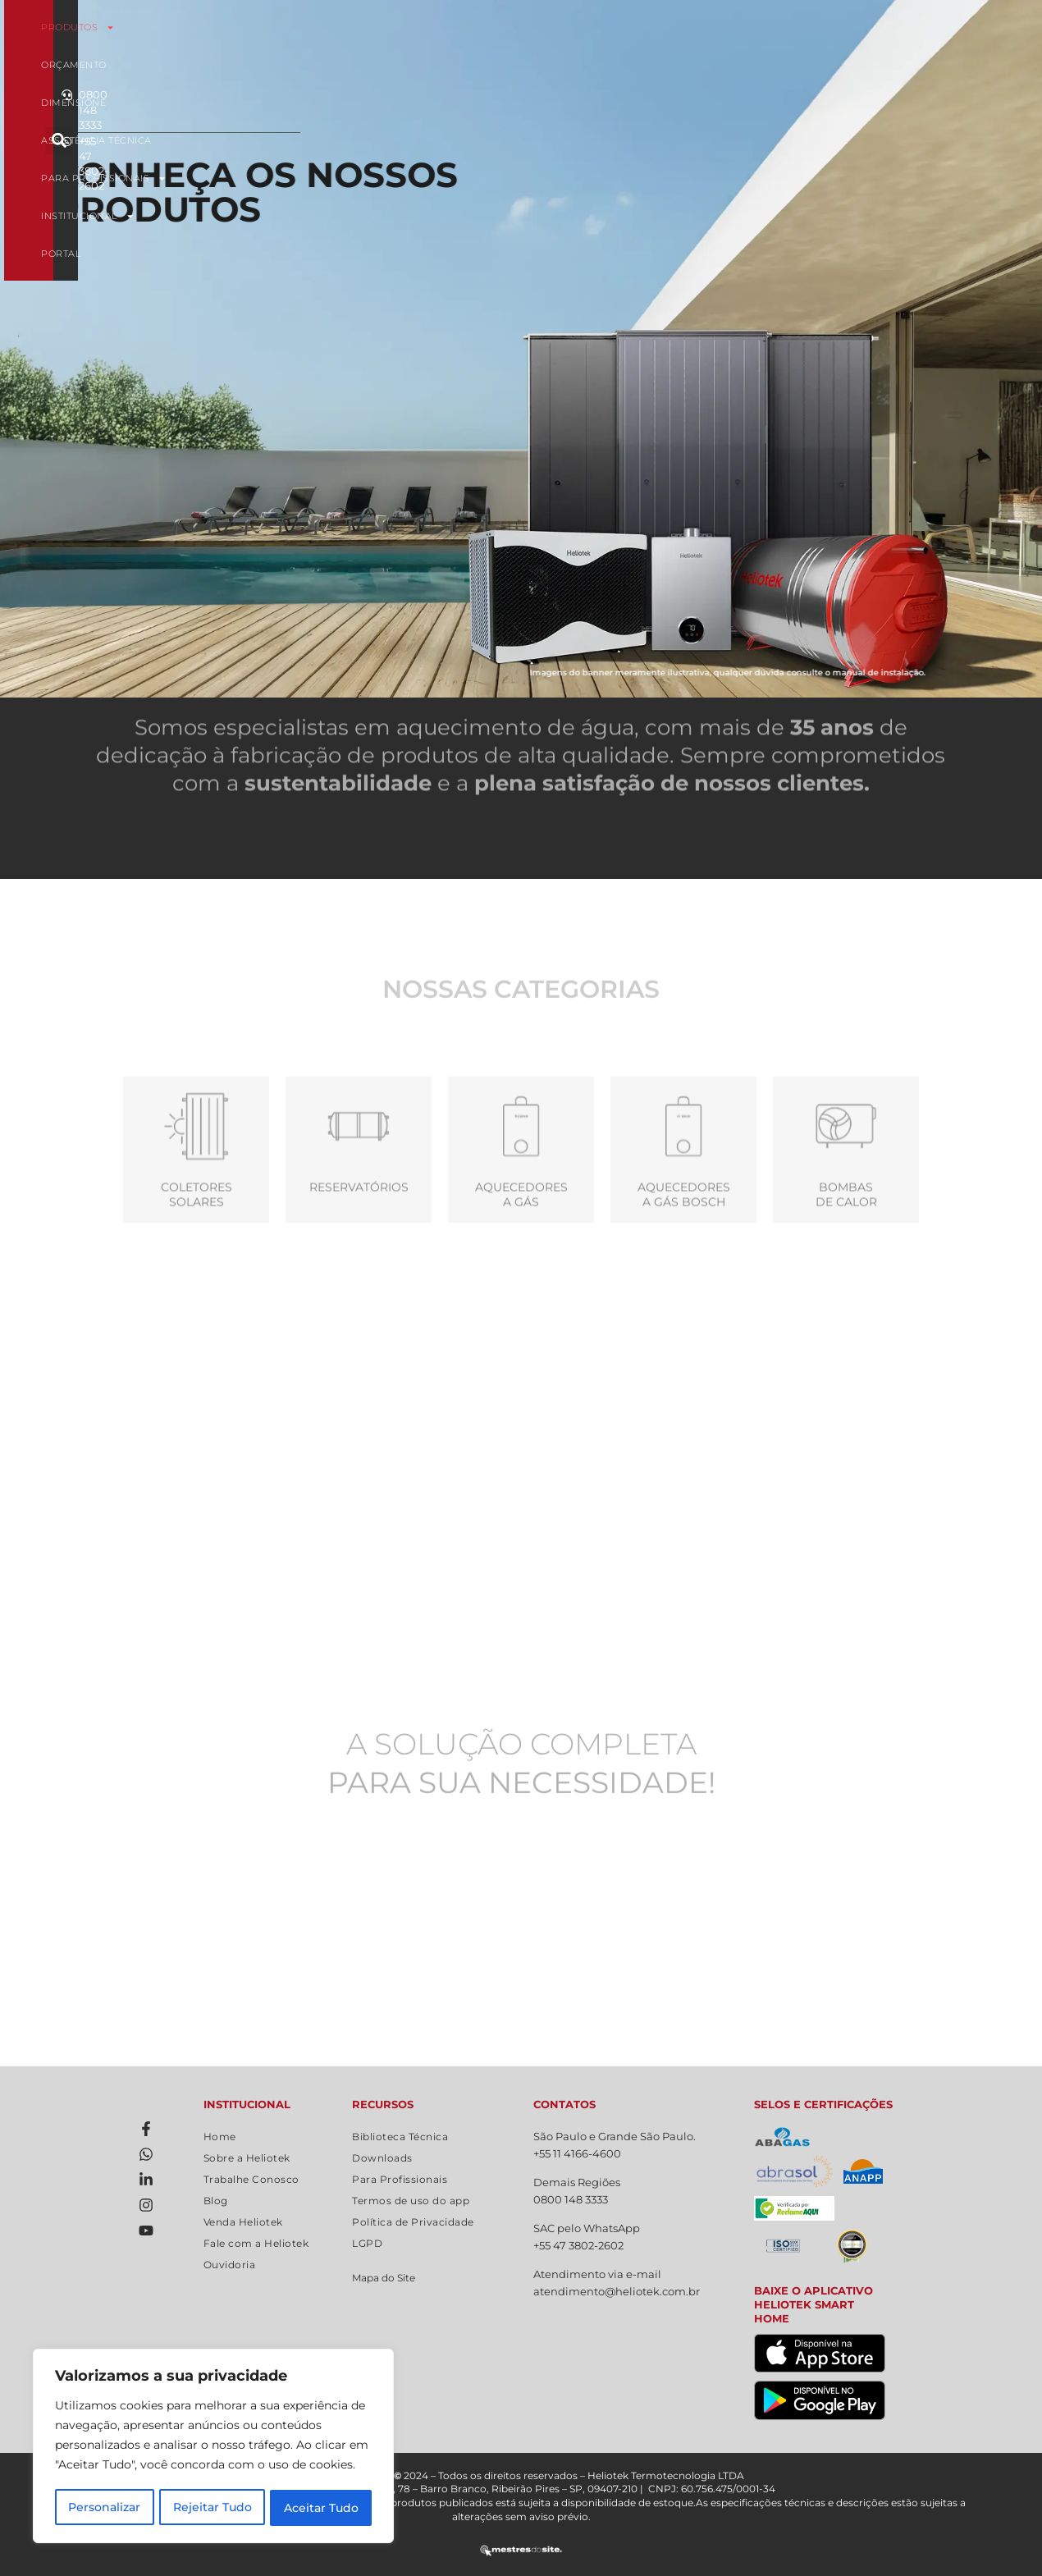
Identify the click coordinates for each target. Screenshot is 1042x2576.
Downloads (382, 2158)
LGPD (367, 2243)
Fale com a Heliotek (256, 2243)
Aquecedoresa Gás (521, 1259)
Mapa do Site (383, 2278)
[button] (863, 46)
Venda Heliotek (243, 2222)
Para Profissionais (748, 27)
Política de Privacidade (413, 2222)
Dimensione (454, 27)
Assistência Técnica (586, 27)
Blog (215, 2200)
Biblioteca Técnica (400, 2136)
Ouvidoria (229, 2264)
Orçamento (344, 27)
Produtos (230, 27)
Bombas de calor (846, 1259)
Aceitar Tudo (321, 2508)
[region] (213, 2447)
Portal (682, 65)
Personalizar (104, 2508)
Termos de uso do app (410, 2200)
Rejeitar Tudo (212, 2508)
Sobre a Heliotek (246, 2158)
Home (219, 2136)
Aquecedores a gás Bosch (684, 1259)
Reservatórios (359, 1251)
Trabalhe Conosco (251, 2179)
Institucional (351, 65)
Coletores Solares (196, 1259)
